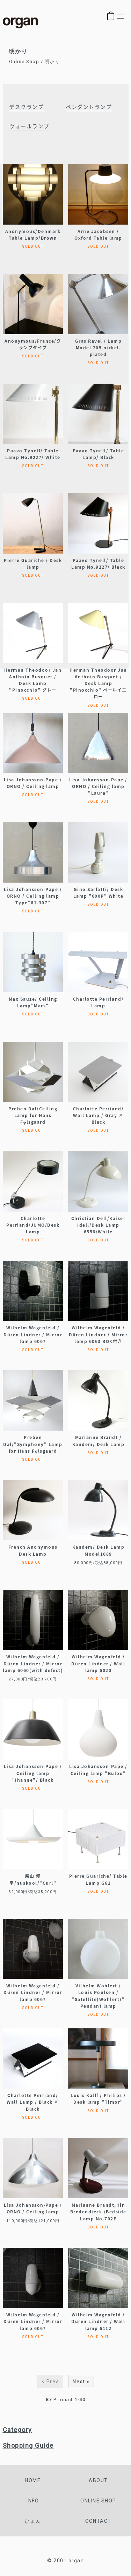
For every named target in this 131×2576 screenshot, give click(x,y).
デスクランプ (26, 107)
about (98, 2480)
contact (98, 2521)
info (33, 2500)
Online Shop (24, 61)
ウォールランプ (29, 126)
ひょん (33, 2521)
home (33, 2480)
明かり (52, 61)
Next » (81, 2381)
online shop (98, 2500)
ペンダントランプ (89, 107)
